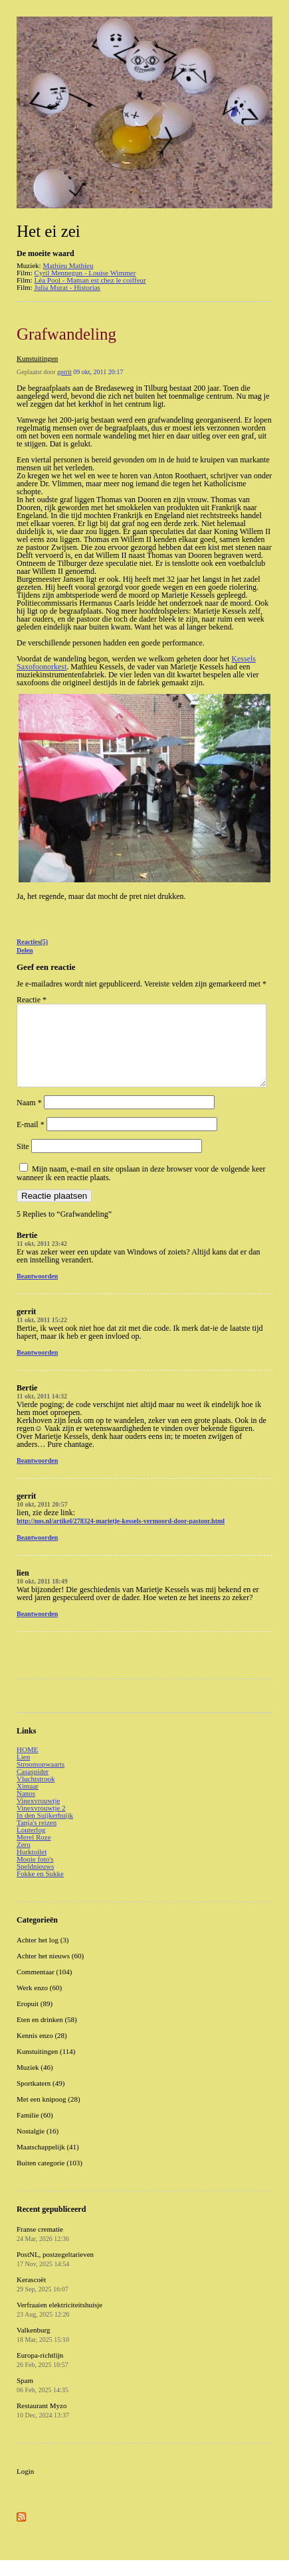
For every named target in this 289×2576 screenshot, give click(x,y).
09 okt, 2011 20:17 (98, 371)
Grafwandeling (66, 334)
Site (23, 1162)
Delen (25, 950)
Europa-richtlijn (42, 2375)
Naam (29, 1118)
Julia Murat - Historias (67, 287)
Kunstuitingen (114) (46, 2067)
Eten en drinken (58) (47, 2035)
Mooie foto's (35, 1875)
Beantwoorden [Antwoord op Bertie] (37, 1292)
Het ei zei (48, 231)
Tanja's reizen (36, 1838)
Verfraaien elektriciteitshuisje (59, 2325)
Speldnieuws (35, 1882)
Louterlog (31, 1846)
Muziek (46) (35, 2083)
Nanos (26, 1809)
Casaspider (32, 1787)
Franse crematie (43, 2249)
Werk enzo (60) (39, 2003)
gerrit (64, 371)
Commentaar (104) (44, 1988)
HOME (27, 1765)
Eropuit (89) (34, 2019)
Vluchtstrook (35, 1794)
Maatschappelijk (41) (48, 2163)
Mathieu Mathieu (68, 265)
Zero (24, 1860)
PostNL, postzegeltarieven (55, 2274)
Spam (42, 2400)
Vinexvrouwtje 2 (41, 1824)
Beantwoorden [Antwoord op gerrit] (37, 1368)
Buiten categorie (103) (49, 2179)
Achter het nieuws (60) (50, 1972)
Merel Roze (34, 1853)
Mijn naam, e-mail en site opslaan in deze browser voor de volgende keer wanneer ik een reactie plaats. (141, 1189)
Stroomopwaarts (40, 1780)
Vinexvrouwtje (38, 1816)
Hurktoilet (32, 1867)
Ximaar (28, 1802)
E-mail (31, 1140)
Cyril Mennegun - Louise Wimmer (85, 273)
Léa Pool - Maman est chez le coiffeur (90, 280)
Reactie (32, 999)
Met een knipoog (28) (48, 2115)
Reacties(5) (32, 941)
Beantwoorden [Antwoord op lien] (37, 1629)
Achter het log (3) (43, 1956)
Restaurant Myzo (43, 2426)
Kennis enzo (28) (42, 2051)
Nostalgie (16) (37, 2147)
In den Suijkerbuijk (45, 1831)
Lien (23, 1773)
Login (25, 2487)
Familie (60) (35, 2131)
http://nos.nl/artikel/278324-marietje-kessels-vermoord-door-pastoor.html (121, 1536)
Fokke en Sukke (40, 1889)
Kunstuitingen (37, 358)
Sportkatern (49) (40, 2099)
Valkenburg (43, 2350)
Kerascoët (42, 2300)
